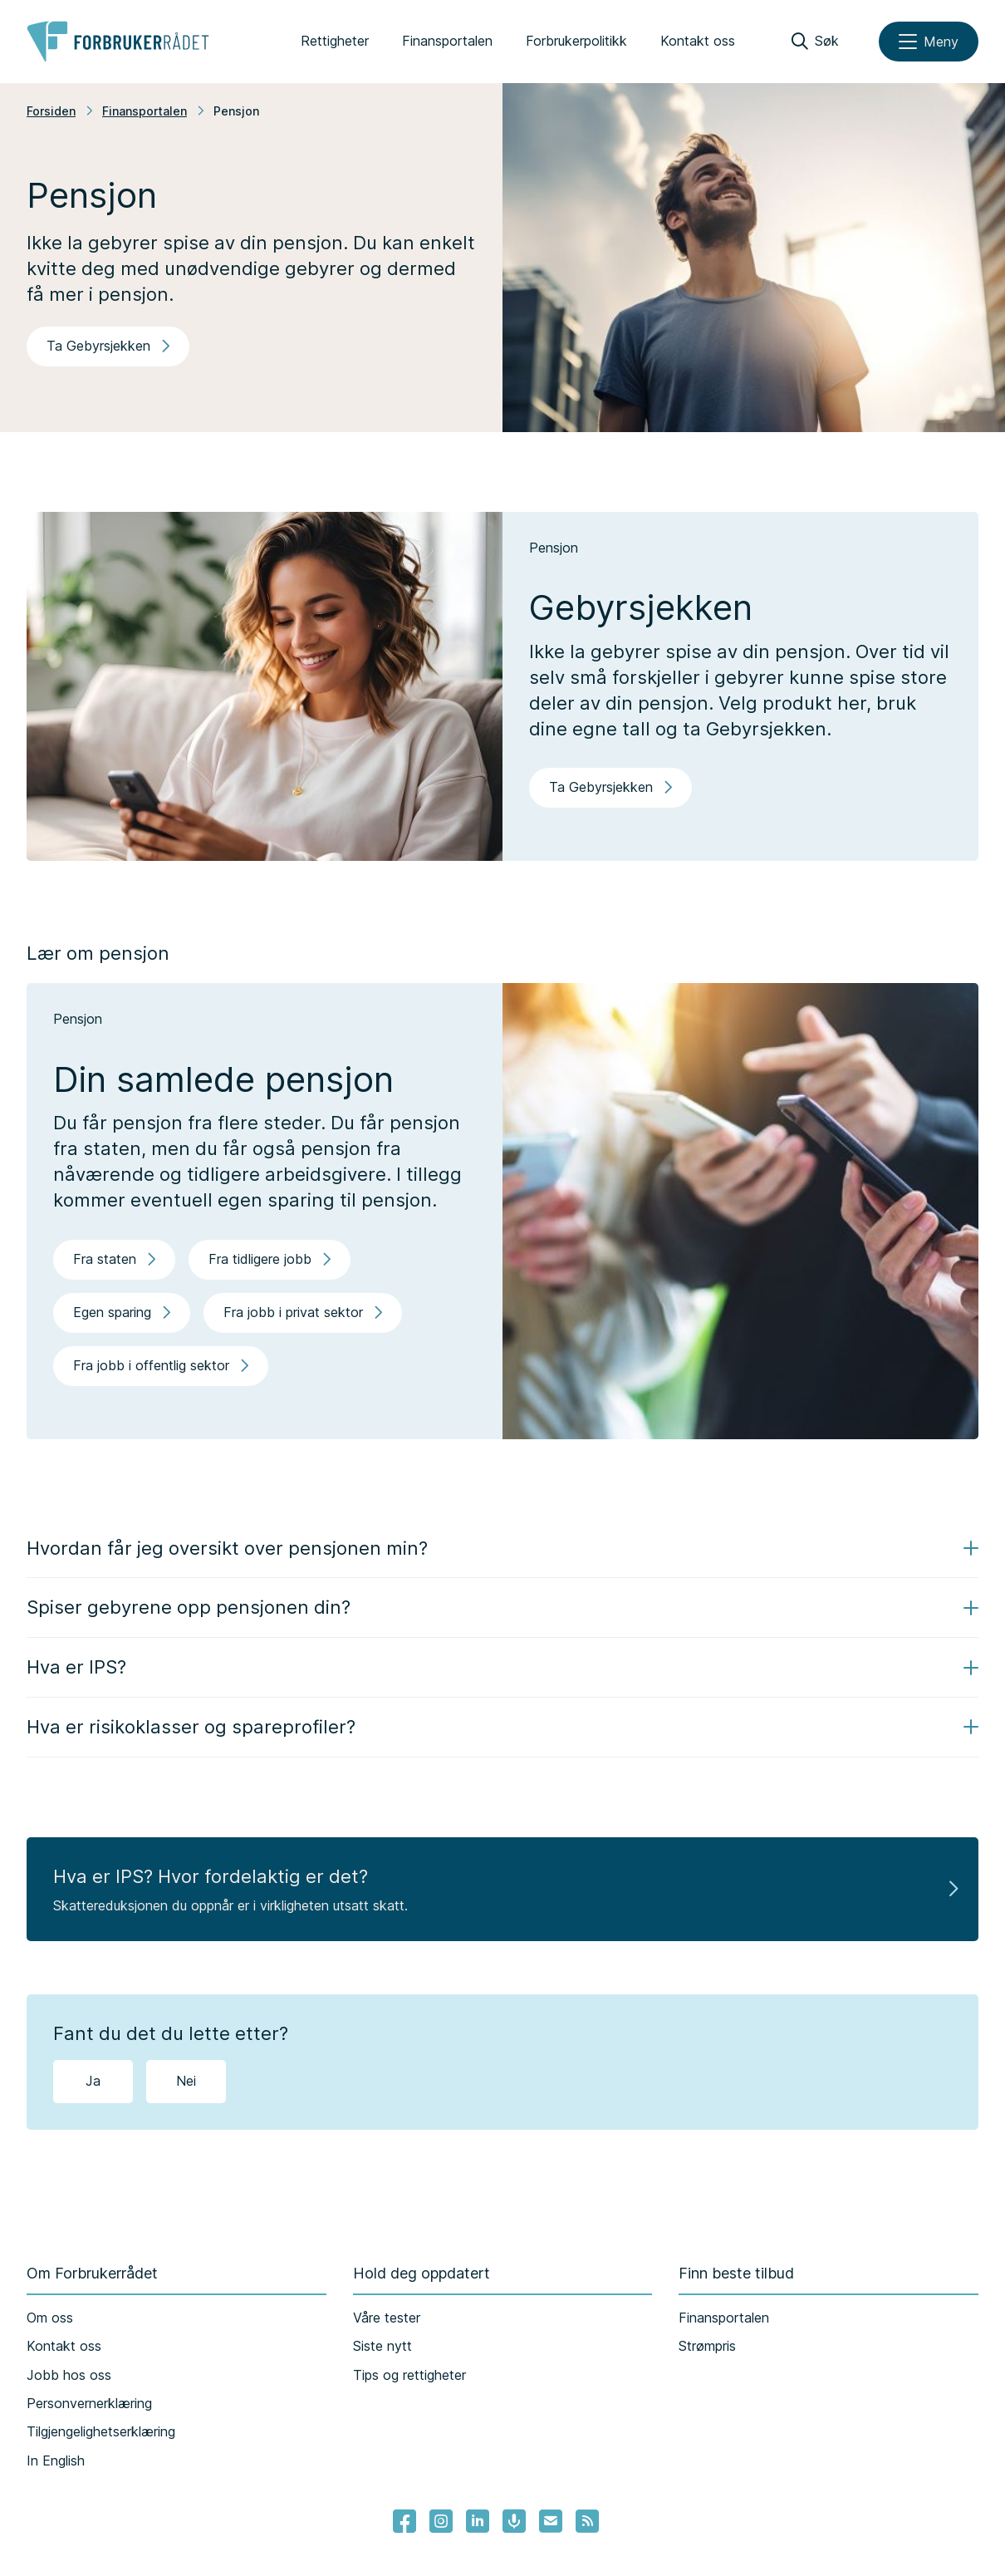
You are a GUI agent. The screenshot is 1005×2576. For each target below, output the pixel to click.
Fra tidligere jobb (269, 1259)
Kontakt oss (697, 40)
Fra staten (114, 1259)
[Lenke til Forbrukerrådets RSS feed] (587, 2521)
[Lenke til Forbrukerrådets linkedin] (477, 2521)
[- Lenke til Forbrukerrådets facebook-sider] (404, 2521)
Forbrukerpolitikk (576, 40)
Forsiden (51, 111)
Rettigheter (335, 40)
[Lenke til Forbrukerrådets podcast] (514, 2521)
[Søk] (815, 41)
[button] (502, 1549)
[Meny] (928, 41)
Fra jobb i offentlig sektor (160, 1365)
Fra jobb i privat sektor (302, 1312)
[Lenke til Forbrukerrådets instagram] (441, 2521)
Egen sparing (121, 1312)
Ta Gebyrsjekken (108, 345)
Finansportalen (447, 40)
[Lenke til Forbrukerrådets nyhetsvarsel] (550, 2521)
